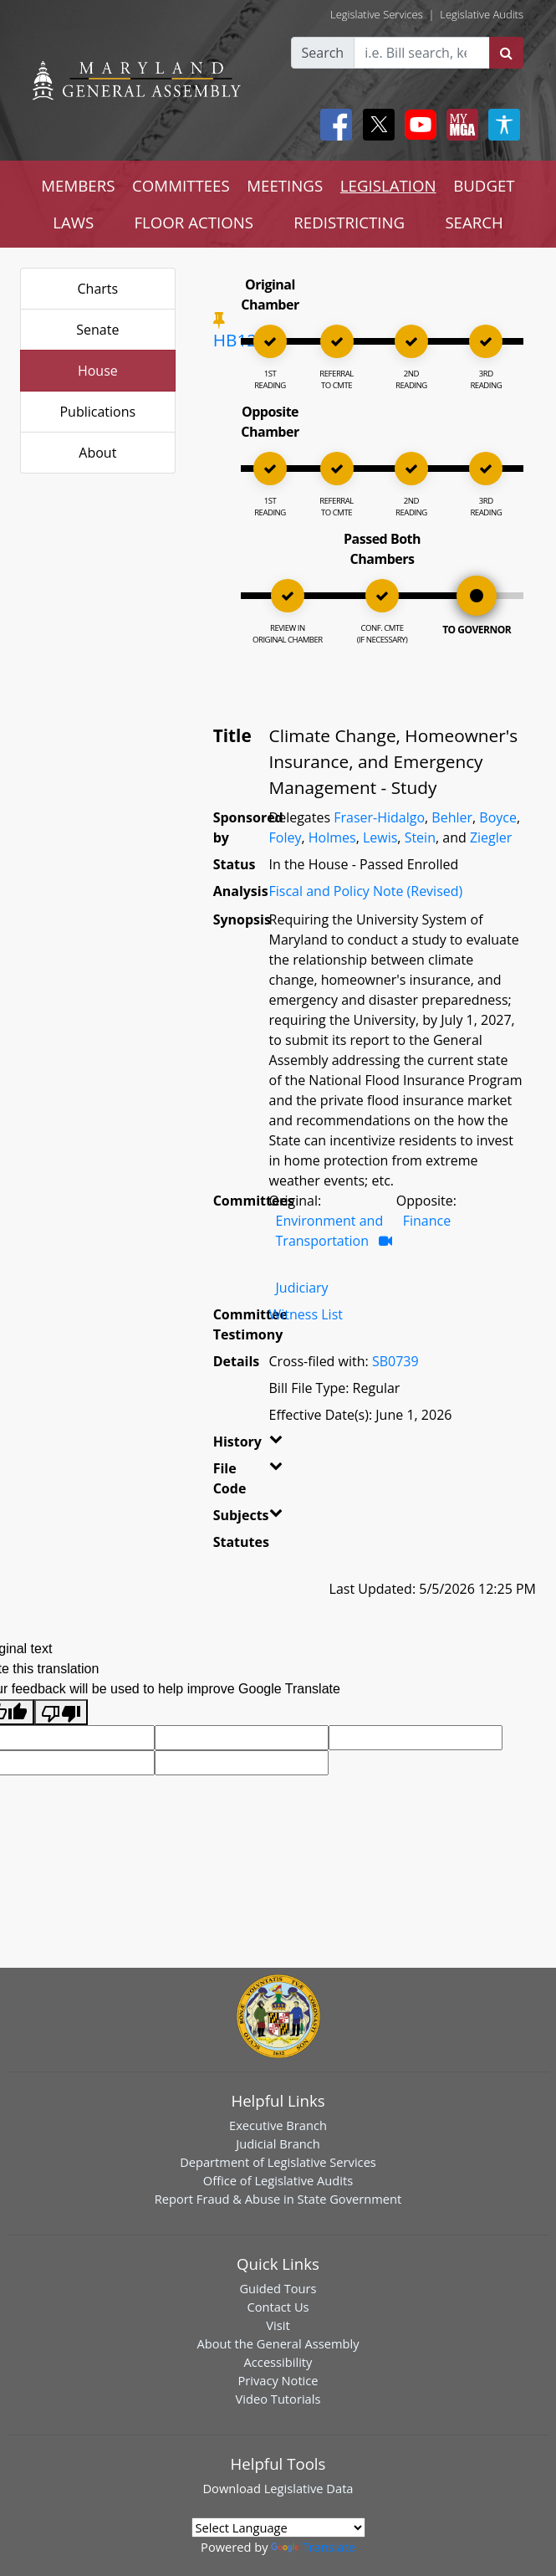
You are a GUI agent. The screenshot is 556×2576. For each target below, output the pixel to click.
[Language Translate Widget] (278, 2527)
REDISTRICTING (349, 222)
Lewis (380, 837)
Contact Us (278, 2306)
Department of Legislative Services (278, 2161)
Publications (97, 411)
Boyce (498, 817)
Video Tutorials (278, 2398)
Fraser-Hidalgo (379, 817)
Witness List (306, 1314)
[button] (270, 1444)
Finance (427, 1220)
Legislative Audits (481, 14)
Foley (285, 837)
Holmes (332, 837)
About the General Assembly (277, 2343)
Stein (420, 837)
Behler (451, 817)
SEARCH (473, 222)
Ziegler (491, 837)
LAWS (73, 222)
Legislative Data (309, 2488)
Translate (313, 2546)
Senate (97, 329)
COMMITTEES (181, 185)
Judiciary (302, 1287)
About (97, 452)
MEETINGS (285, 185)
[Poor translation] (61, 1712)
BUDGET (483, 185)
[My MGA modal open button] (459, 125)
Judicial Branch (278, 2143)
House (98, 370)
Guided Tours (277, 2288)
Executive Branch (278, 2125)
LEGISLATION (388, 185)
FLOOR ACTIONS (193, 222)
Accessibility (278, 2361)
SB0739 (395, 1361)
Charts (98, 288)
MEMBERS (78, 185)
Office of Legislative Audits (278, 2180)
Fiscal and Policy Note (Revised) (366, 891)
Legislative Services (376, 14)
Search (323, 53)
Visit (277, 2325)
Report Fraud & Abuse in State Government (278, 2198)
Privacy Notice (277, 2380)
